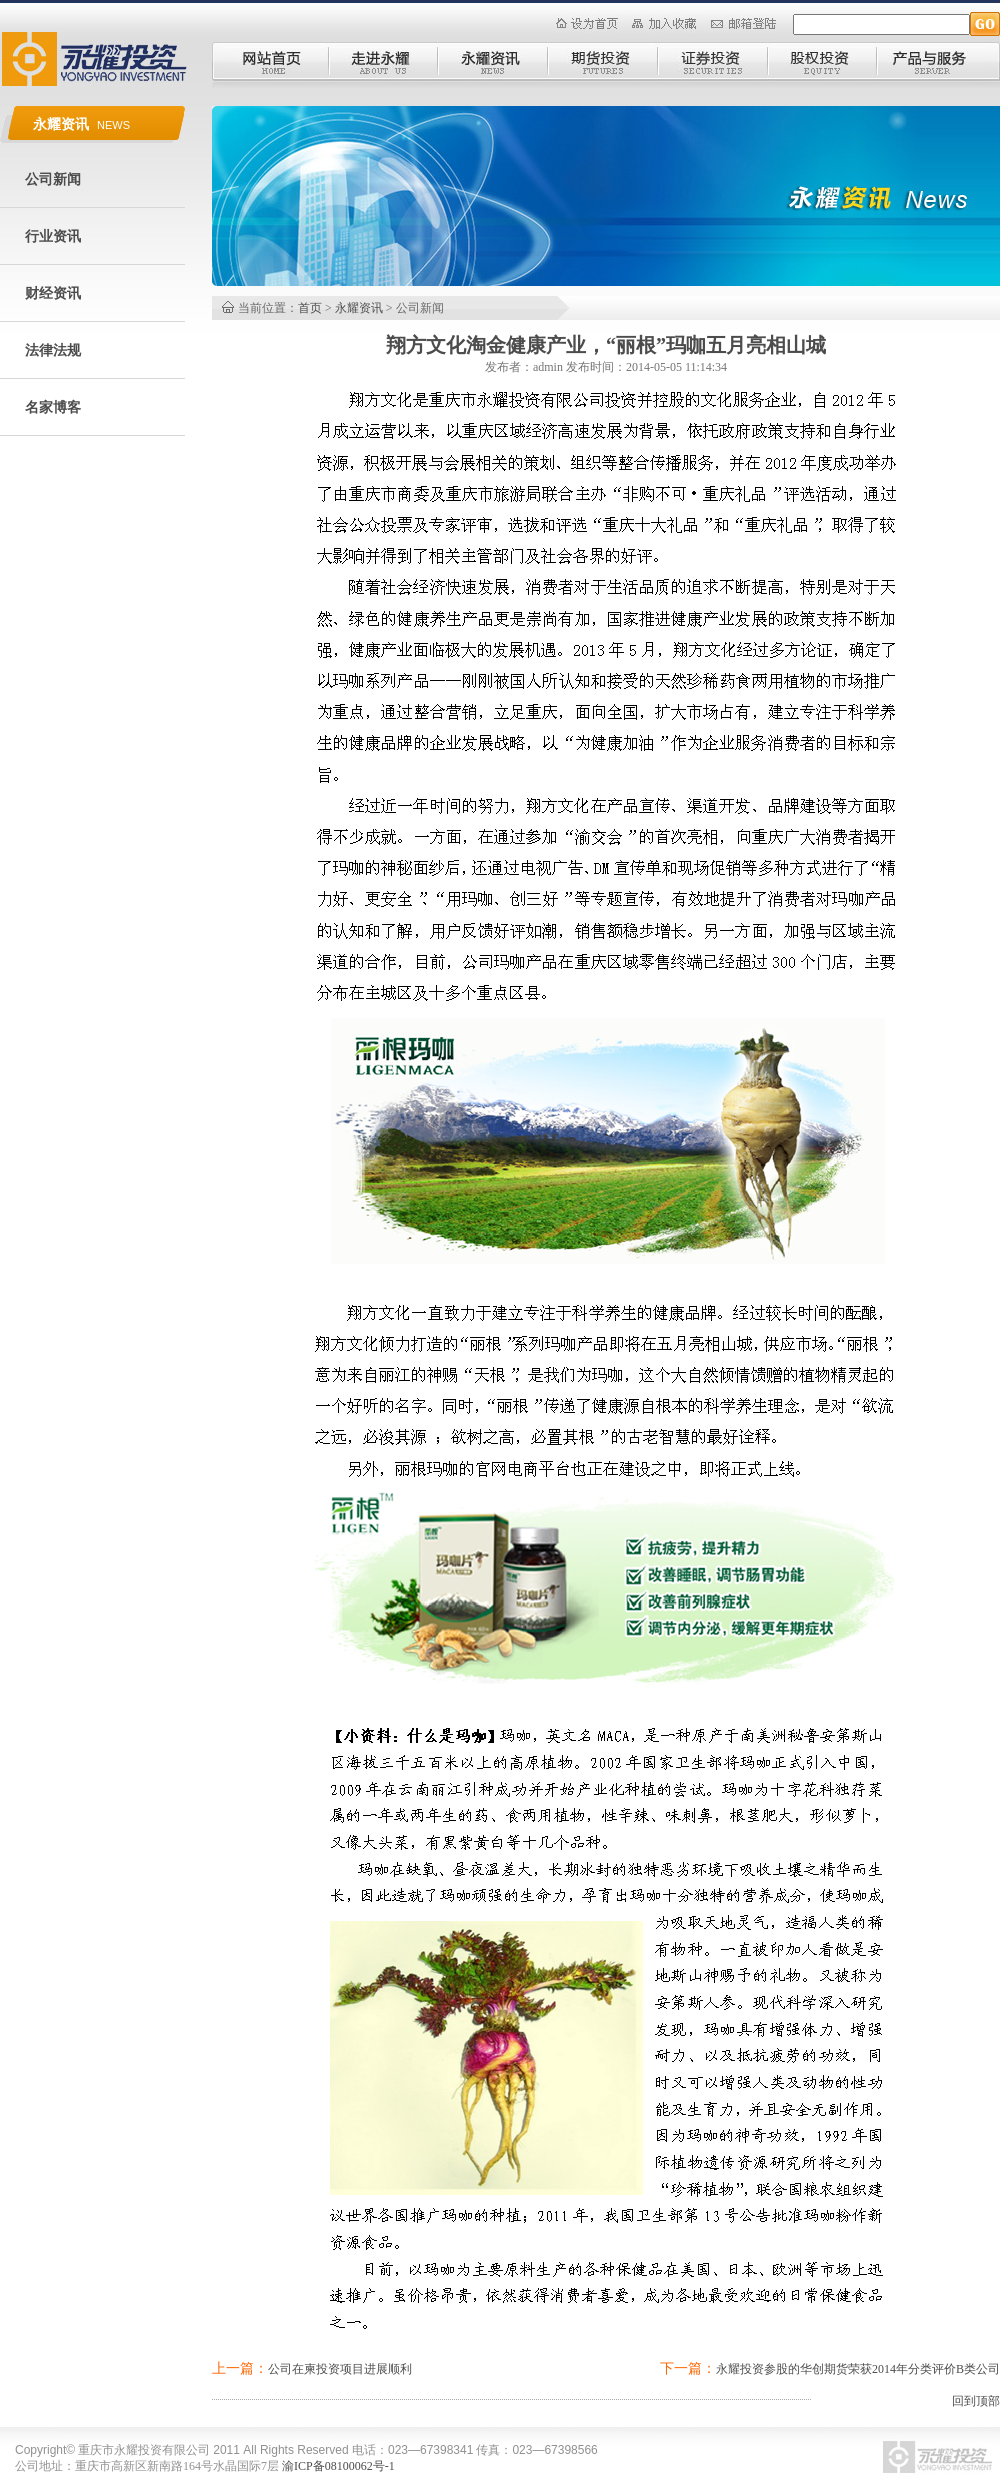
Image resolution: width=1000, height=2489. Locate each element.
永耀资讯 (359, 308)
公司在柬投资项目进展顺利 (340, 2369)
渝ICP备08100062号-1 (338, 2466)
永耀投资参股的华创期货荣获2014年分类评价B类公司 (858, 2369)
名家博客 (53, 407)
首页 (310, 308)
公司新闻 (53, 179)
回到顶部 (976, 2401)
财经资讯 (53, 293)
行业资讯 (53, 236)
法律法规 (53, 350)
